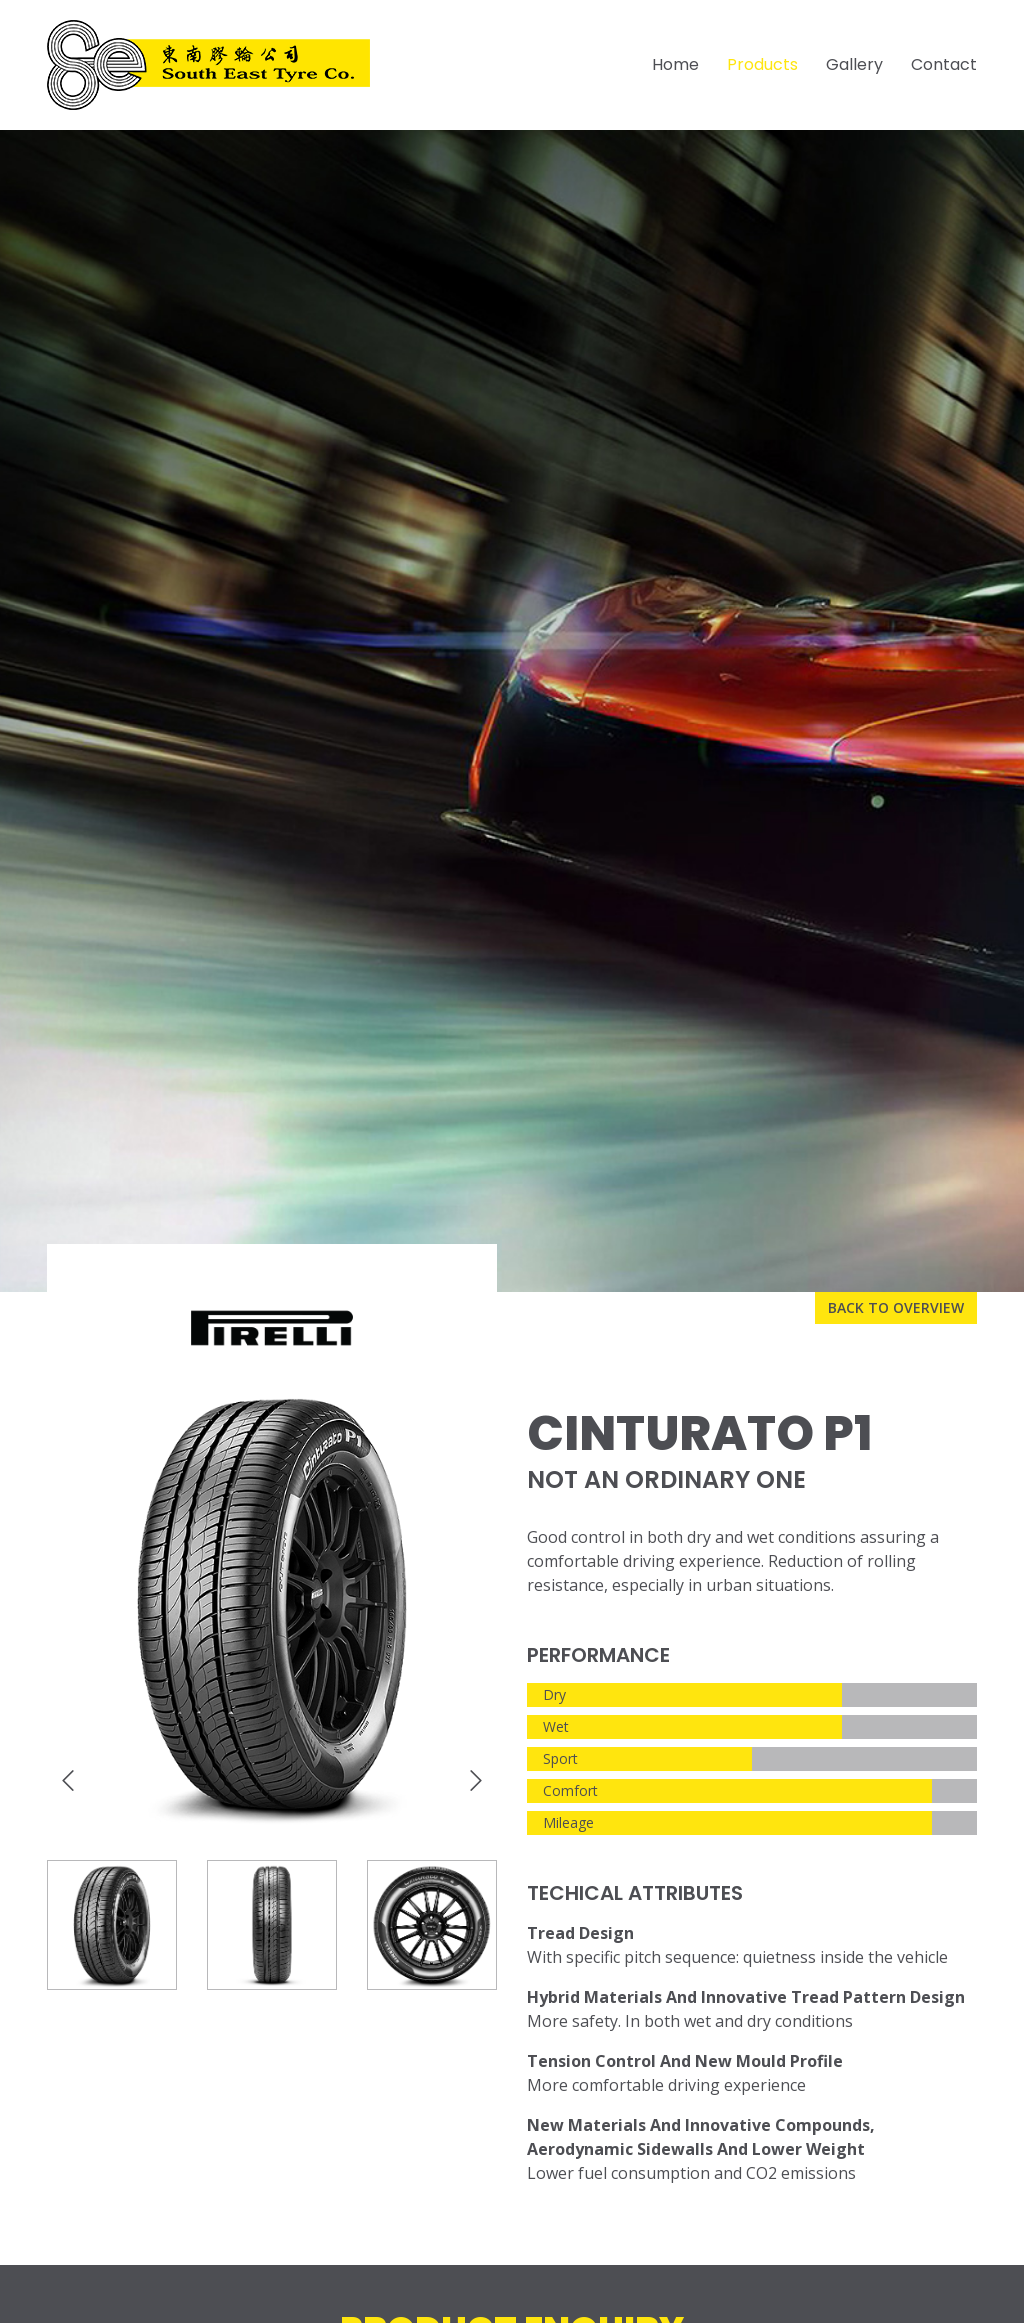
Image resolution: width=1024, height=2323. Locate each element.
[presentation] (68, 1781)
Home (675, 64)
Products (762, 64)
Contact (944, 64)
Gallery (854, 64)
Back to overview (896, 1307)
